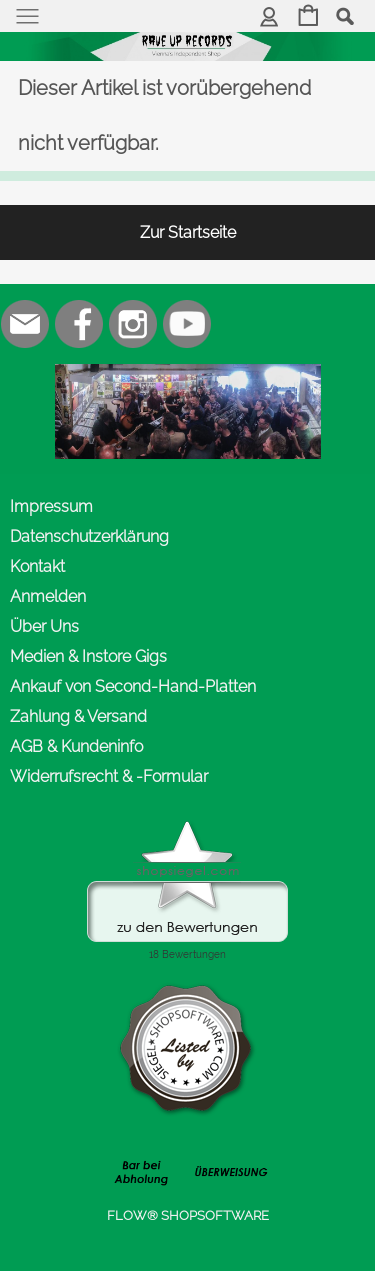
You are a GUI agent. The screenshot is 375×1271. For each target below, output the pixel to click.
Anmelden (48, 596)
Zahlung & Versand (78, 716)
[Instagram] (133, 324)
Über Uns (44, 626)
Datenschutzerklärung (89, 536)
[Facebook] (79, 324)
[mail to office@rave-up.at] (25, 324)
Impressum (51, 506)
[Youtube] (187, 324)
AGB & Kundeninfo (76, 746)
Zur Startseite (188, 232)
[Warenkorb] (308, 17)
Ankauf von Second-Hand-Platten (133, 686)
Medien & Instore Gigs (88, 656)
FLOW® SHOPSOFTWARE (188, 1215)
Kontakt (37, 566)
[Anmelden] (269, 17)
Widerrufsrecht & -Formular (109, 776)
